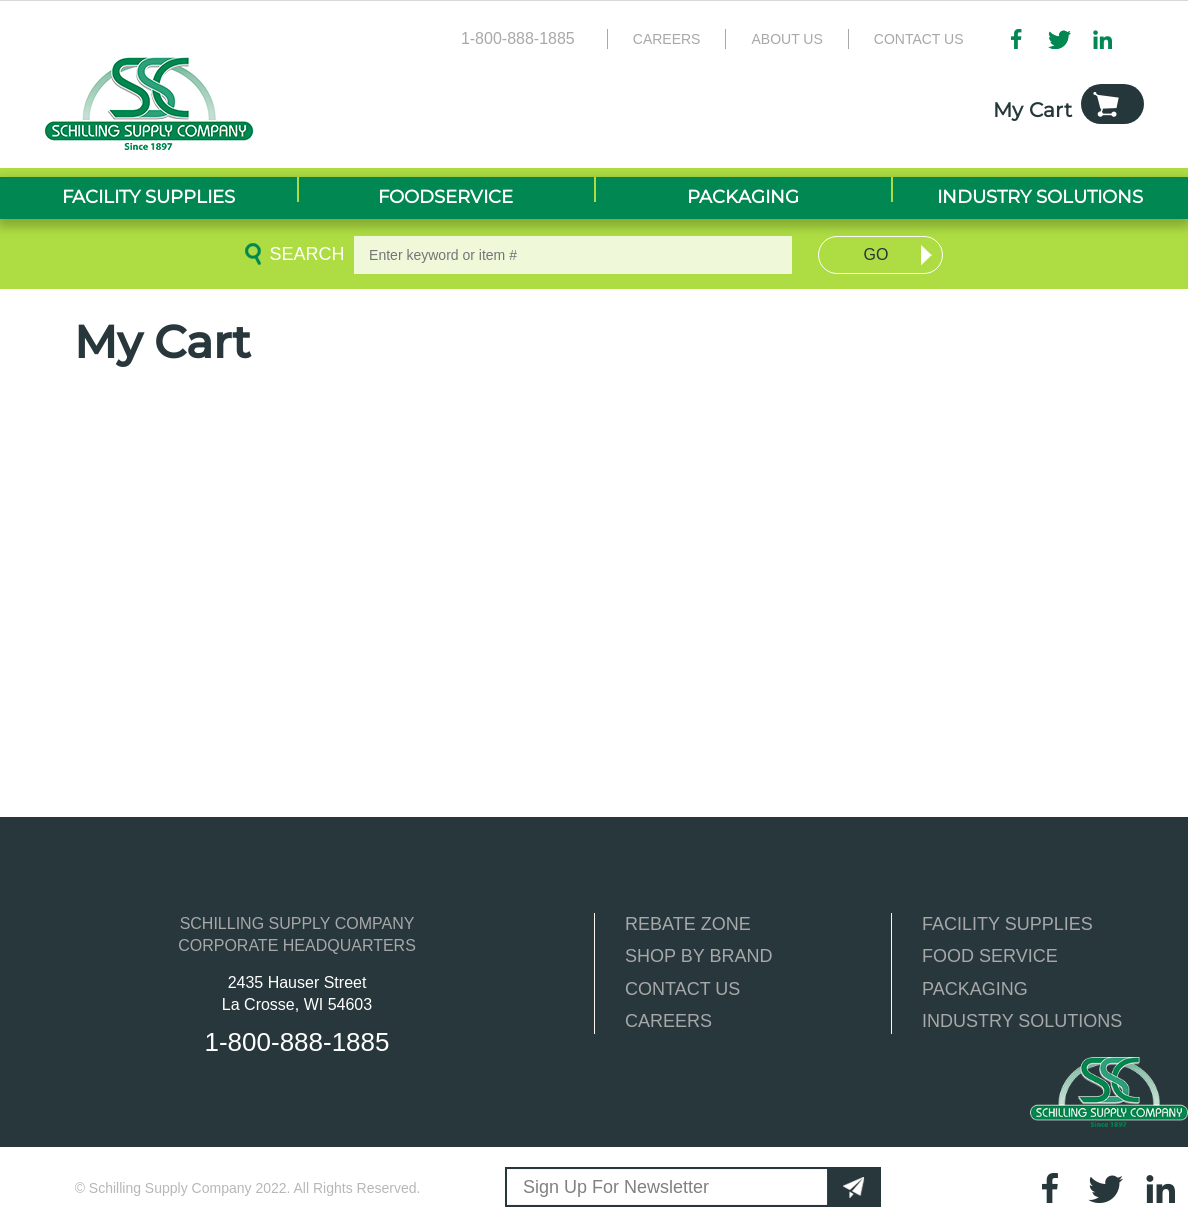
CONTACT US (682, 989)
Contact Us (919, 39)
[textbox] (573, 255)
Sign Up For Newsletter (616, 1187)
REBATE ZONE (688, 924)
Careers (667, 39)
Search (304, 254)
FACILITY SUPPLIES (1007, 924)
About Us (786, 39)
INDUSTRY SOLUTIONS (1022, 1021)
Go (875, 254)
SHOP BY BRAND (698, 956)
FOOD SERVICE (990, 956)
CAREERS (668, 1021)
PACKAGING (975, 989)
